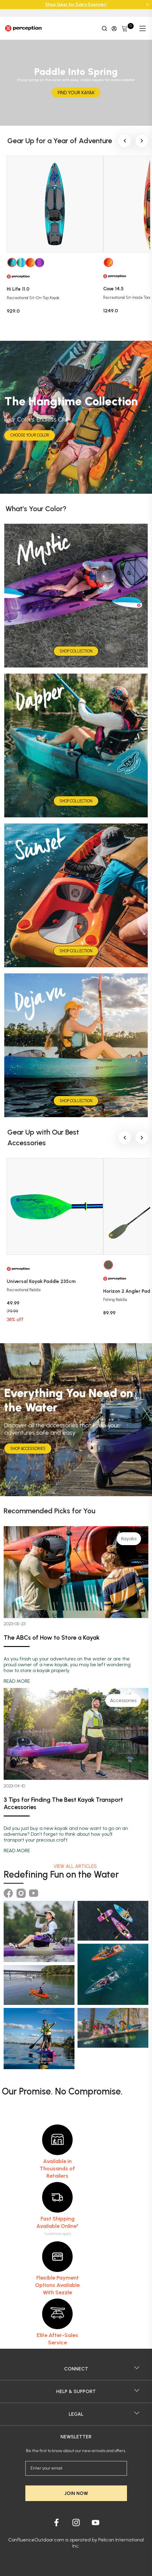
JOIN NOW (76, 2493)
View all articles (75, 1866)
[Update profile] (114, 28)
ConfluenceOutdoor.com (36, 2540)
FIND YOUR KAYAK (76, 92)
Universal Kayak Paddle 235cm (41, 1281)
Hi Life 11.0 (18, 289)
